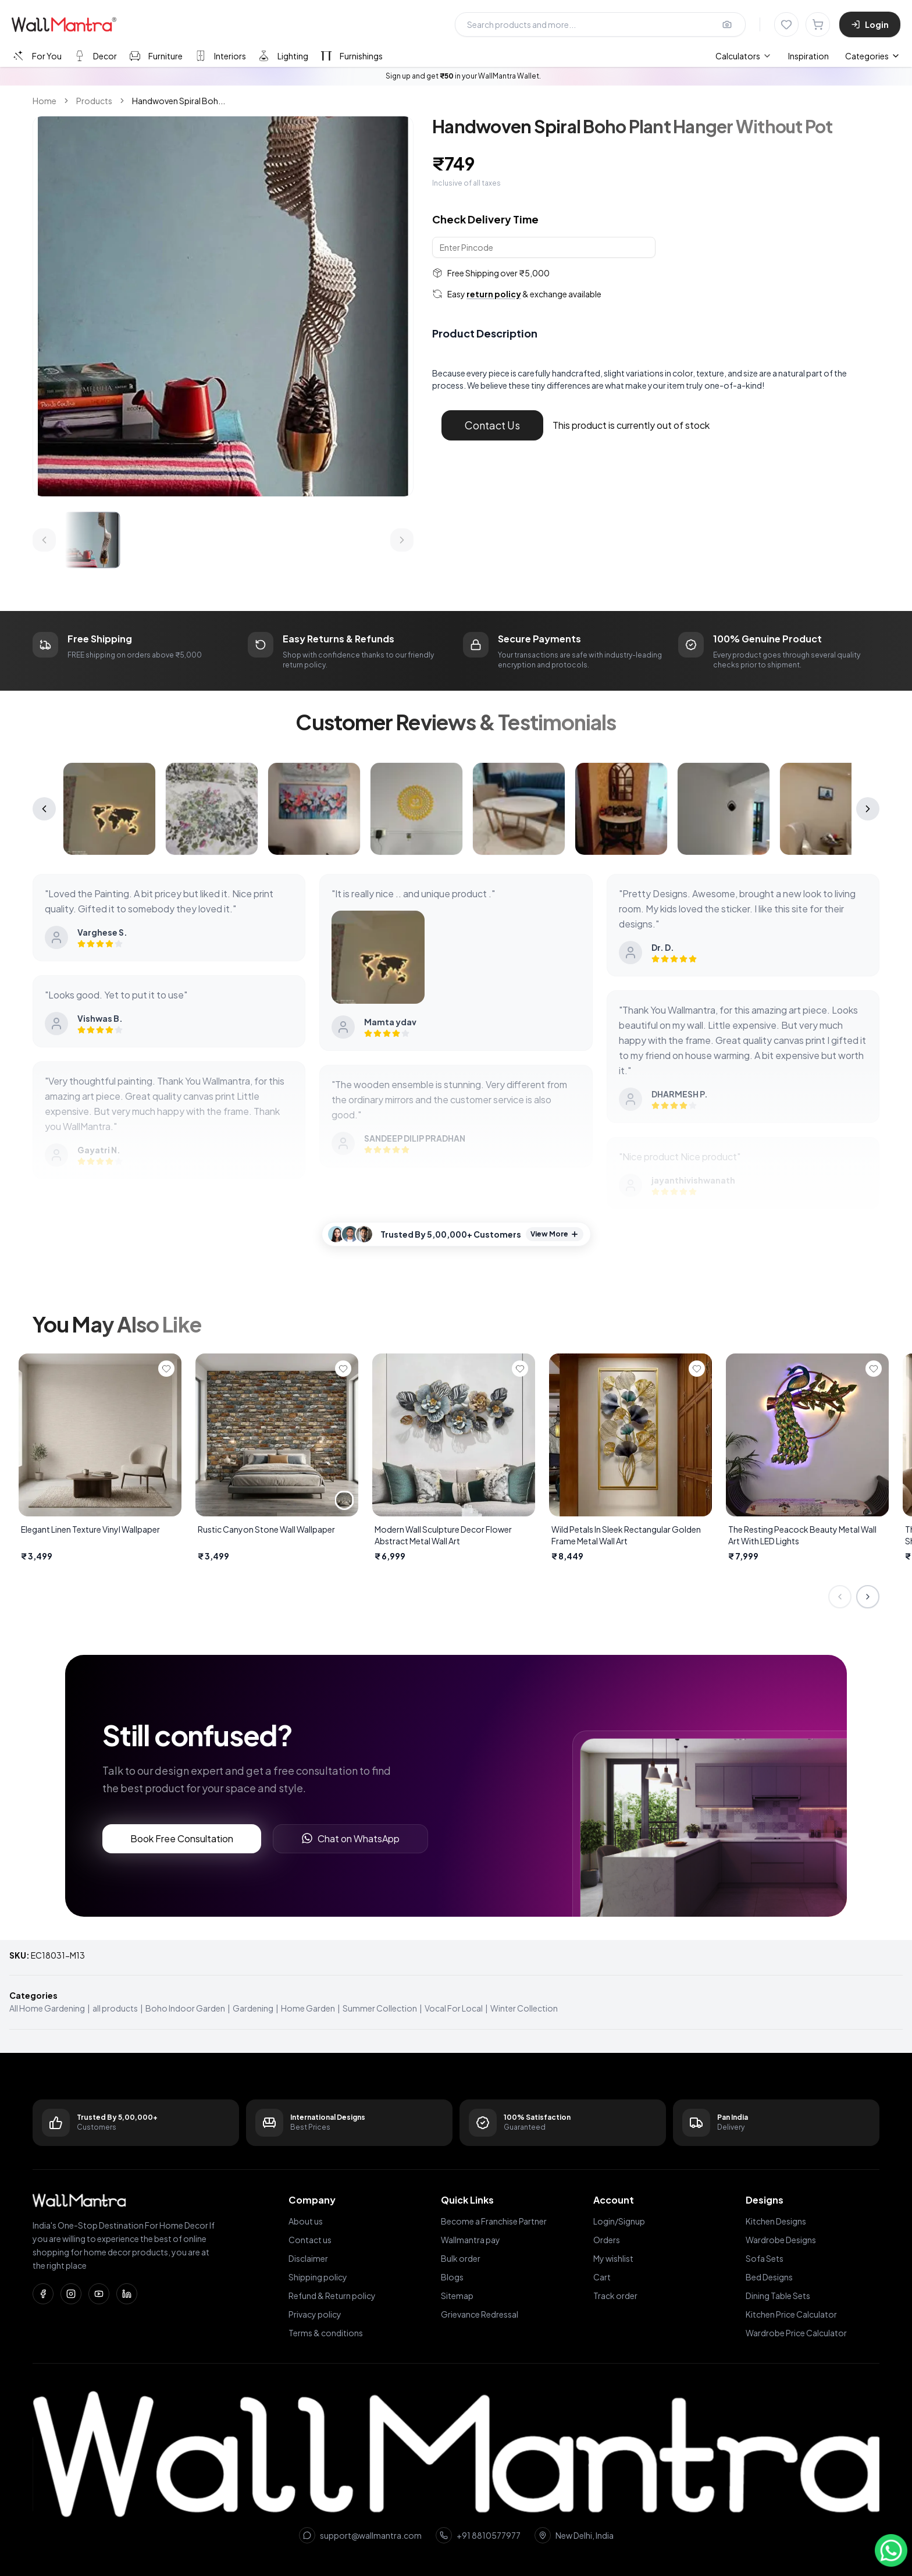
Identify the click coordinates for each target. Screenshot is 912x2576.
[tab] (36, 55)
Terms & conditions (325, 2333)
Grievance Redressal (479, 2314)
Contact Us (492, 425)
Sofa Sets (764, 2258)
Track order (615, 2295)
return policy (493, 294)
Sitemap (457, 2295)
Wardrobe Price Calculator (796, 2333)
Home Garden (308, 2008)
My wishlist (613, 2258)
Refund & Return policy (332, 2295)
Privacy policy (314, 2314)
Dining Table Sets (778, 2295)
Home (44, 100)
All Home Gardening (47, 2008)
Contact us (310, 2239)
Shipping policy (317, 2277)
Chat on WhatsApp (350, 1838)
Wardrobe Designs (781, 2239)
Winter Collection (524, 2008)
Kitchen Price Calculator (791, 2314)
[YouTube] (98, 2293)
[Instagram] (70, 2293)
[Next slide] (867, 1596)
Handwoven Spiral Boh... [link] (178, 100)
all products (115, 2008)
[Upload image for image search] (727, 24)
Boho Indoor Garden (185, 2008)
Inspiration (808, 56)
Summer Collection (380, 2008)
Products (94, 100)
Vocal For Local (454, 2008)
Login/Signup (619, 2221)
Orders (606, 2239)
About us (305, 2221)
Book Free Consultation (181, 1838)
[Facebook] (43, 2293)
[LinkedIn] (126, 2293)
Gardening (253, 2008)
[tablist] (197, 55)
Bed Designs (769, 2277)
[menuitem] (743, 56)
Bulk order (460, 2258)
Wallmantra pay (470, 2239)
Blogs (452, 2277)
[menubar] (772, 56)
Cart (602, 2277)
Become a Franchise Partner (494, 2221)
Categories (872, 56)
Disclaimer (308, 2258)
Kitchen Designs (776, 2221)
